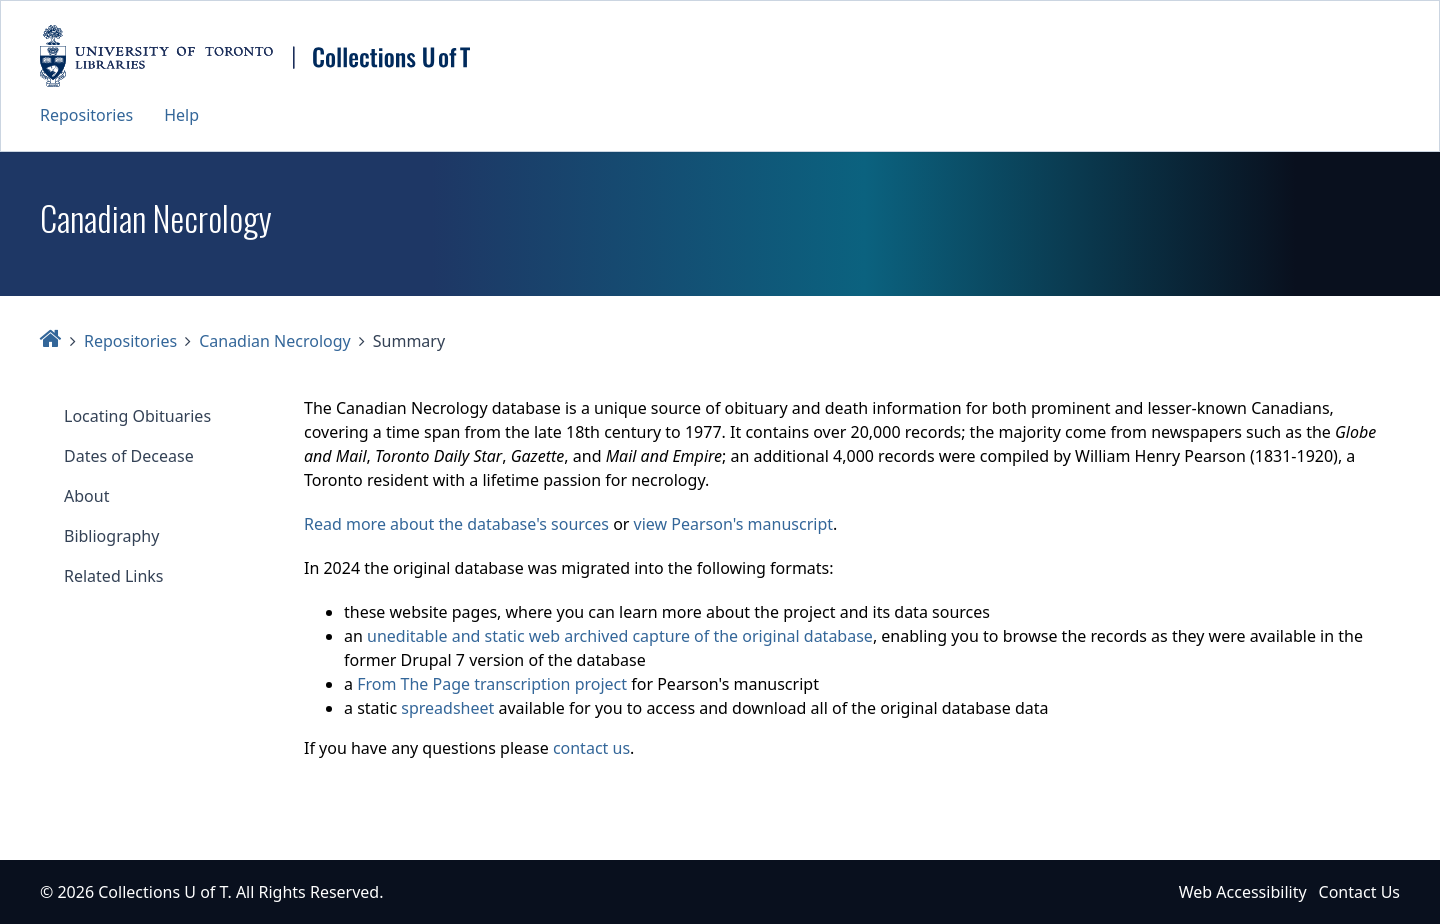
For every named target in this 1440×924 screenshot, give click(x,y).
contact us (591, 748)
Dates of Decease (129, 456)
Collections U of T (162, 892)
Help (181, 115)
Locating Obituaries (137, 416)
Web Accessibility (1243, 892)
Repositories (86, 115)
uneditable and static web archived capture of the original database (620, 636)
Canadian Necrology (275, 341)
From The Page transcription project (492, 684)
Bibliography (111, 536)
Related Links (114, 576)
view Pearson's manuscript (733, 524)
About (86, 496)
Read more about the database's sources (456, 524)
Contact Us (1359, 892)
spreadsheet (447, 708)
